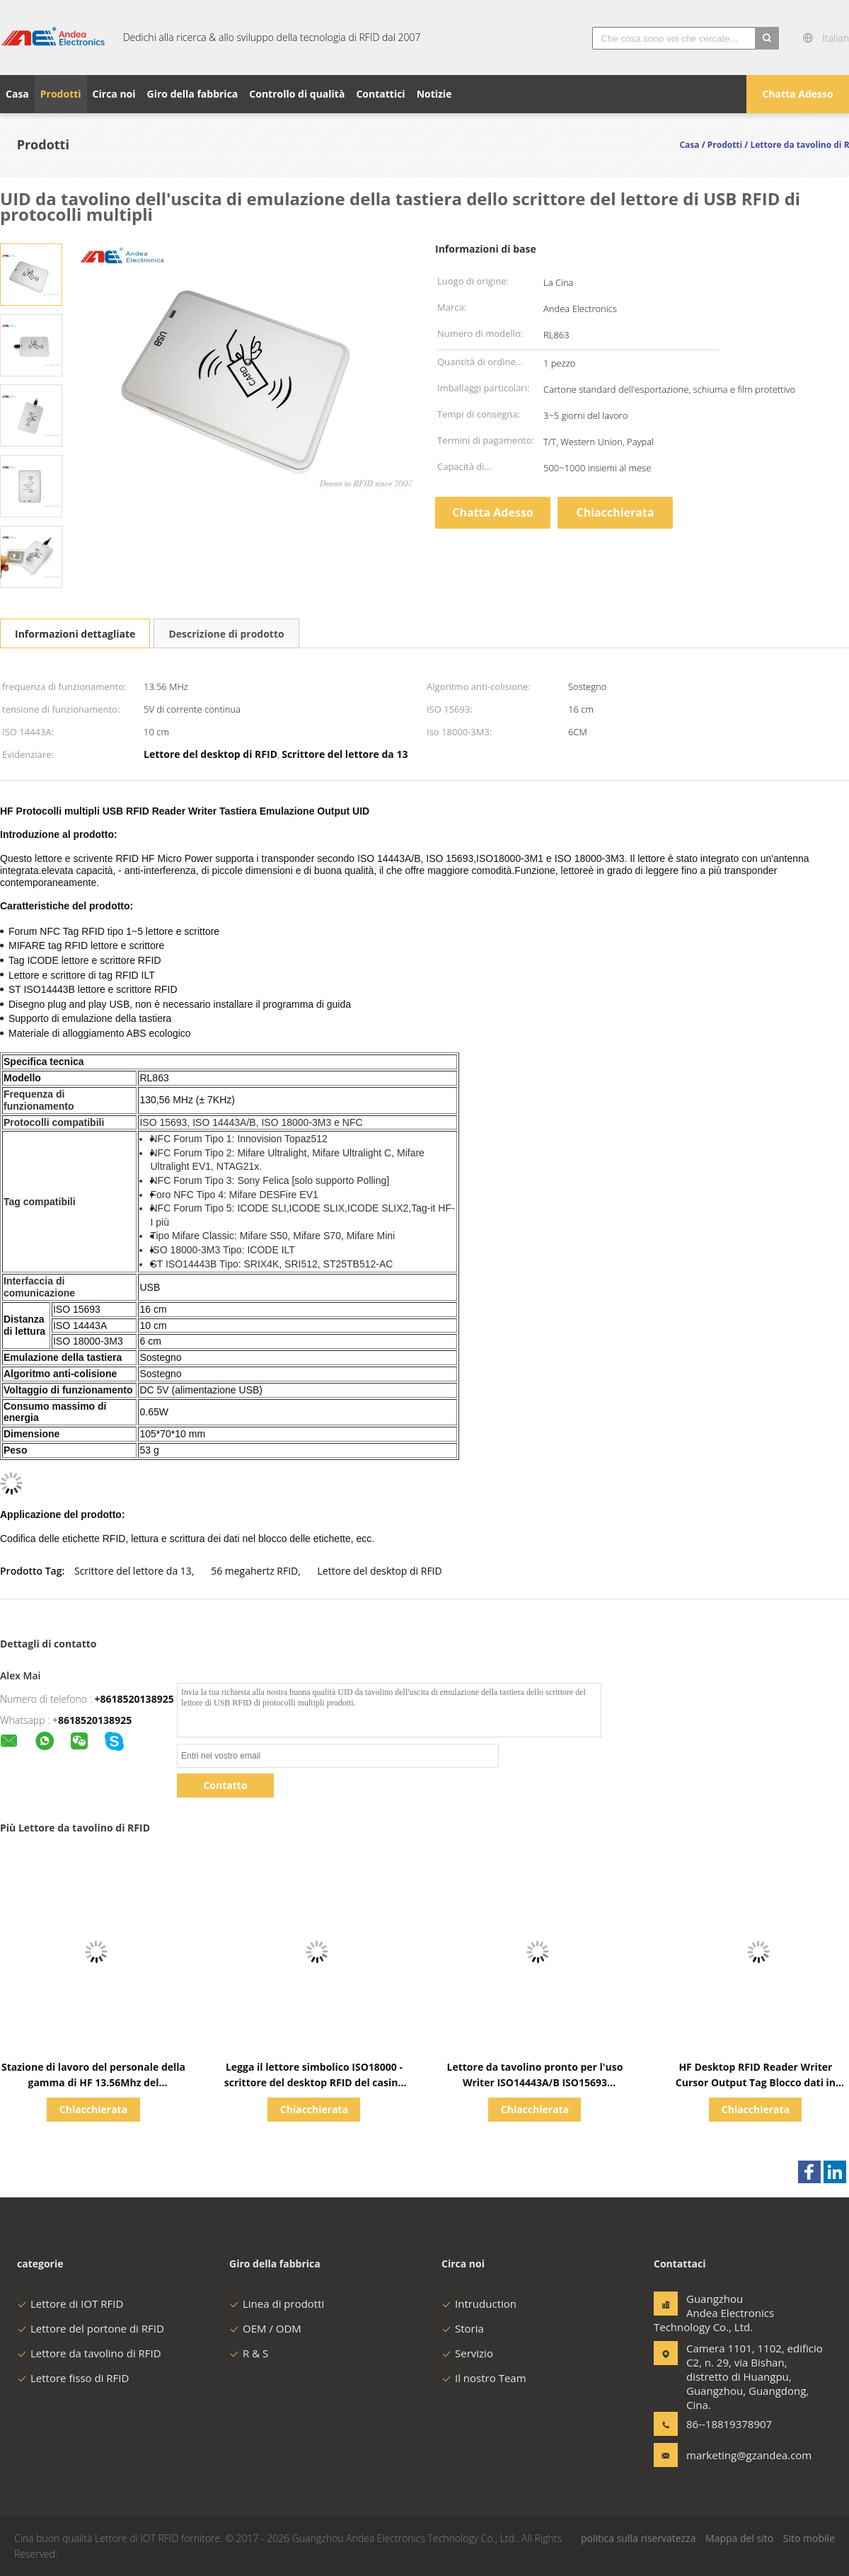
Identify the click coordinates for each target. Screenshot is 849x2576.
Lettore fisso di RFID (73, 2378)
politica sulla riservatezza (638, 2538)
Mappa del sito (739, 2538)
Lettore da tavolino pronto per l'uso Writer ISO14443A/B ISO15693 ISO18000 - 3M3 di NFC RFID (535, 2082)
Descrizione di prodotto (226, 633)
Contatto (225, 1785)
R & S (248, 2353)
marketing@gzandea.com (730, 2455)
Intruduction (478, 2303)
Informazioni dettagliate (75, 633)
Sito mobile (809, 2538)
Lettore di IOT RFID (70, 2303)
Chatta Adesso (797, 93)
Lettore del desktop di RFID (380, 1570)
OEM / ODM (265, 2328)
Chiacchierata (615, 512)
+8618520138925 (134, 1699)
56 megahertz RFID (254, 1570)
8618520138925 (95, 1720)
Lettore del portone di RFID (90, 2328)
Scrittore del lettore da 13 (133, 1570)
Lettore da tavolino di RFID (89, 2353)
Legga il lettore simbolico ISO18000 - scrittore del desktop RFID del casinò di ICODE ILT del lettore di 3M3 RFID (314, 2082)
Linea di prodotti (276, 2303)
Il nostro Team (483, 2378)
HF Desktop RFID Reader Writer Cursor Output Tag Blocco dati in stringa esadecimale (756, 2082)
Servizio (467, 2353)
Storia (462, 2328)
